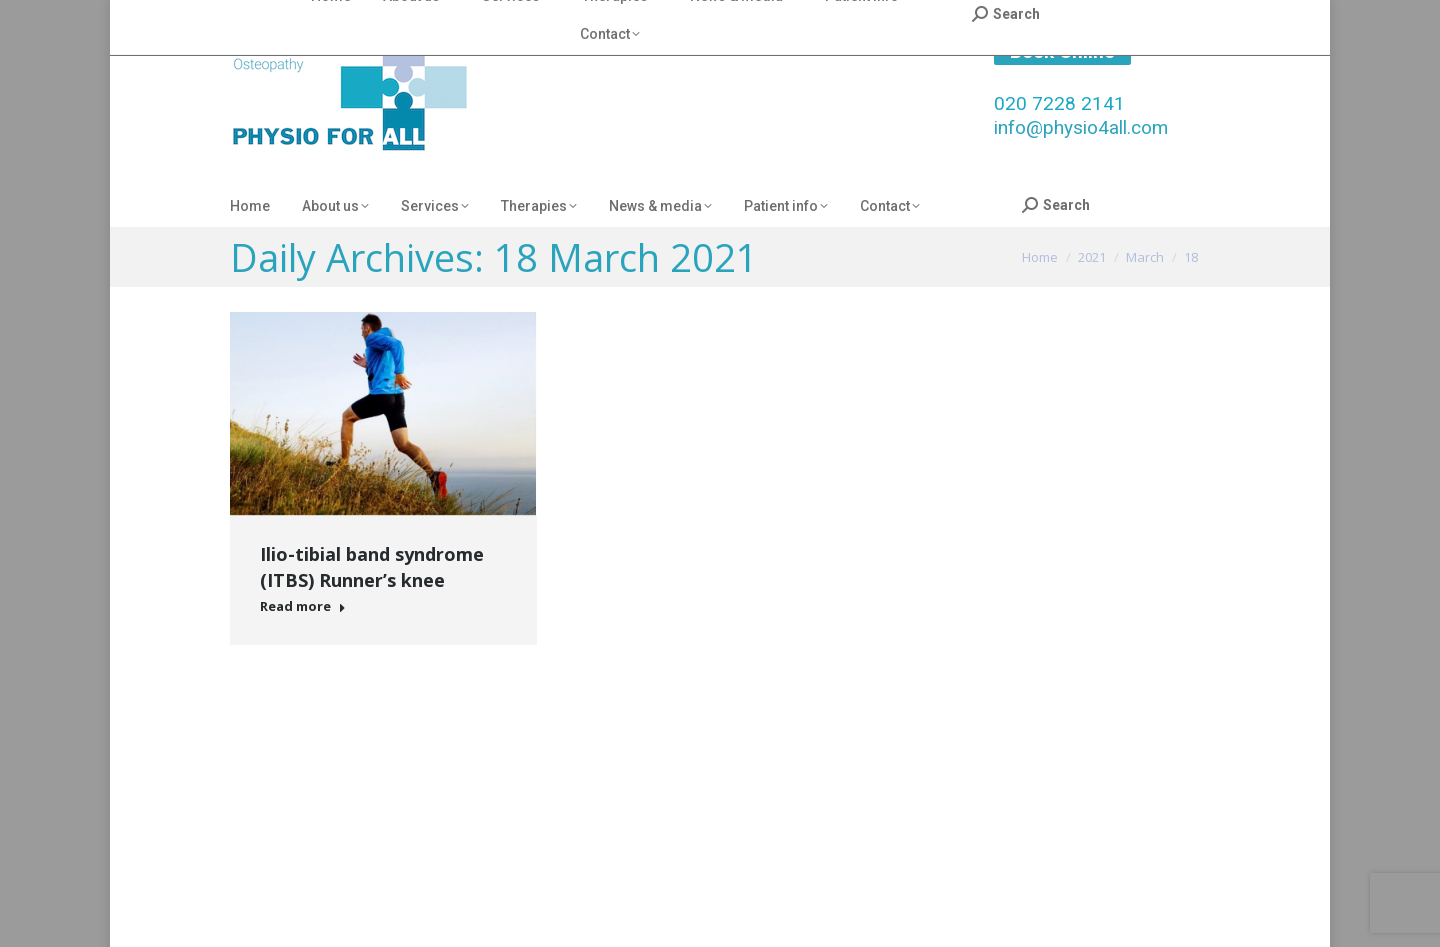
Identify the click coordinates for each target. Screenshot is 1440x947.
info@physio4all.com (1081, 127)
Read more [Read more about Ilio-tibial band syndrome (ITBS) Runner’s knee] (303, 606)
